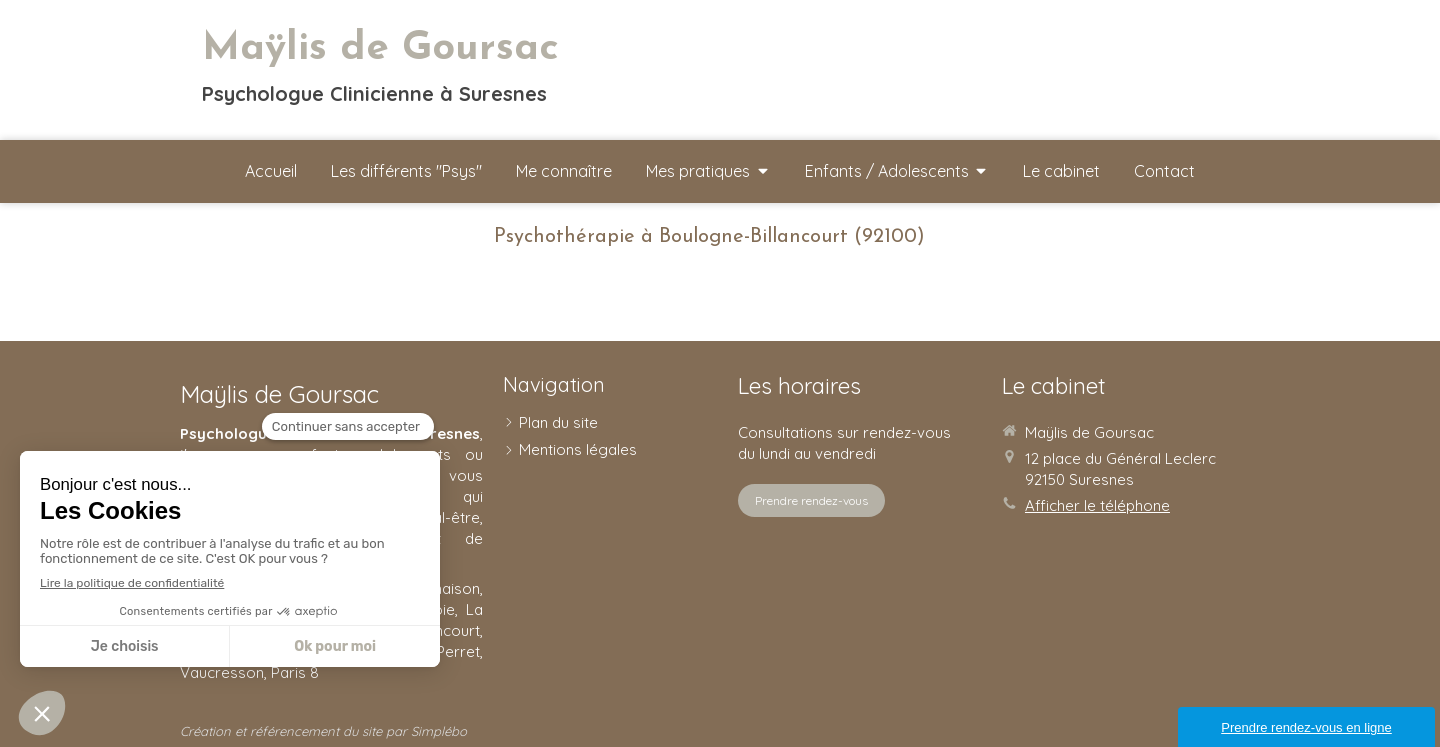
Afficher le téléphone (1097, 505)
